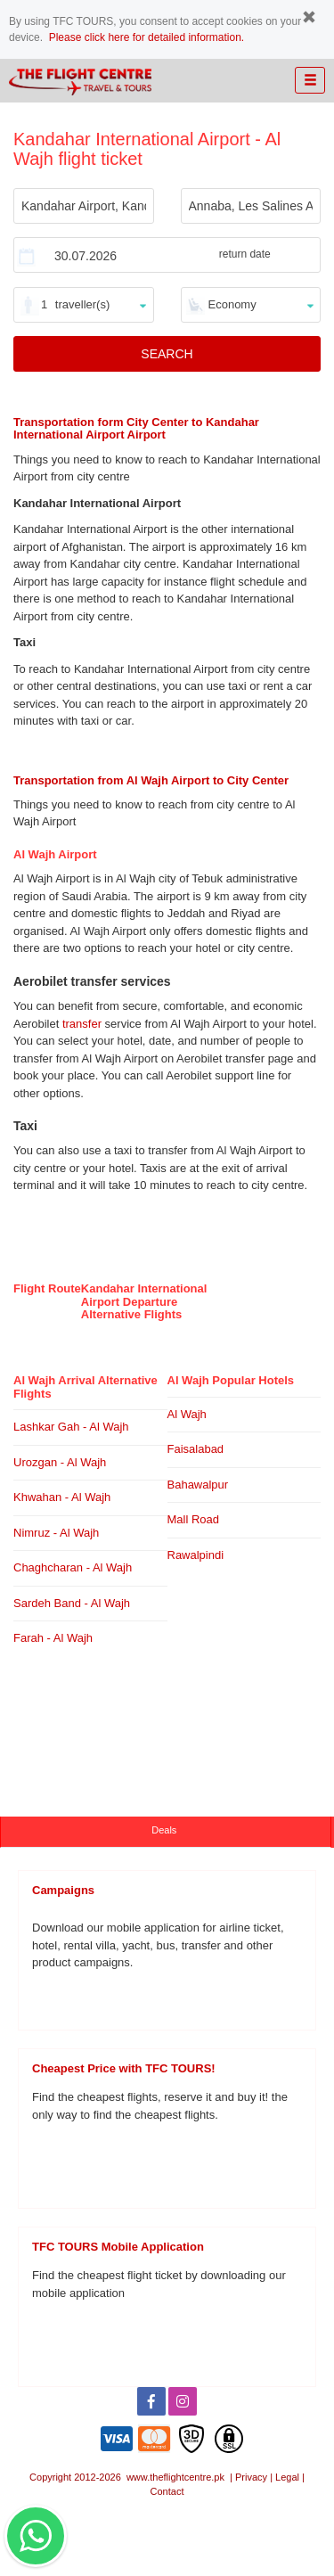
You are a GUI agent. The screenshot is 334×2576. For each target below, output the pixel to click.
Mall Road (193, 1519)
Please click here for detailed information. (146, 37)
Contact (167, 2491)
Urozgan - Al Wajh (59, 1462)
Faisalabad (195, 1449)
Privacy (251, 2477)
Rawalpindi (195, 1555)
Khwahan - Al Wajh (61, 1497)
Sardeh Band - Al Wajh (71, 1603)
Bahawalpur (198, 1484)
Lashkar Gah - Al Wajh (71, 1426)
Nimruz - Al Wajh (56, 1532)
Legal (287, 2477)
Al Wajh (187, 1414)
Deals (165, 1830)
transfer (82, 1023)
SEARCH (166, 354)
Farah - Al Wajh (53, 1638)
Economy (232, 304)
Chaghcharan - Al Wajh (72, 1567)
